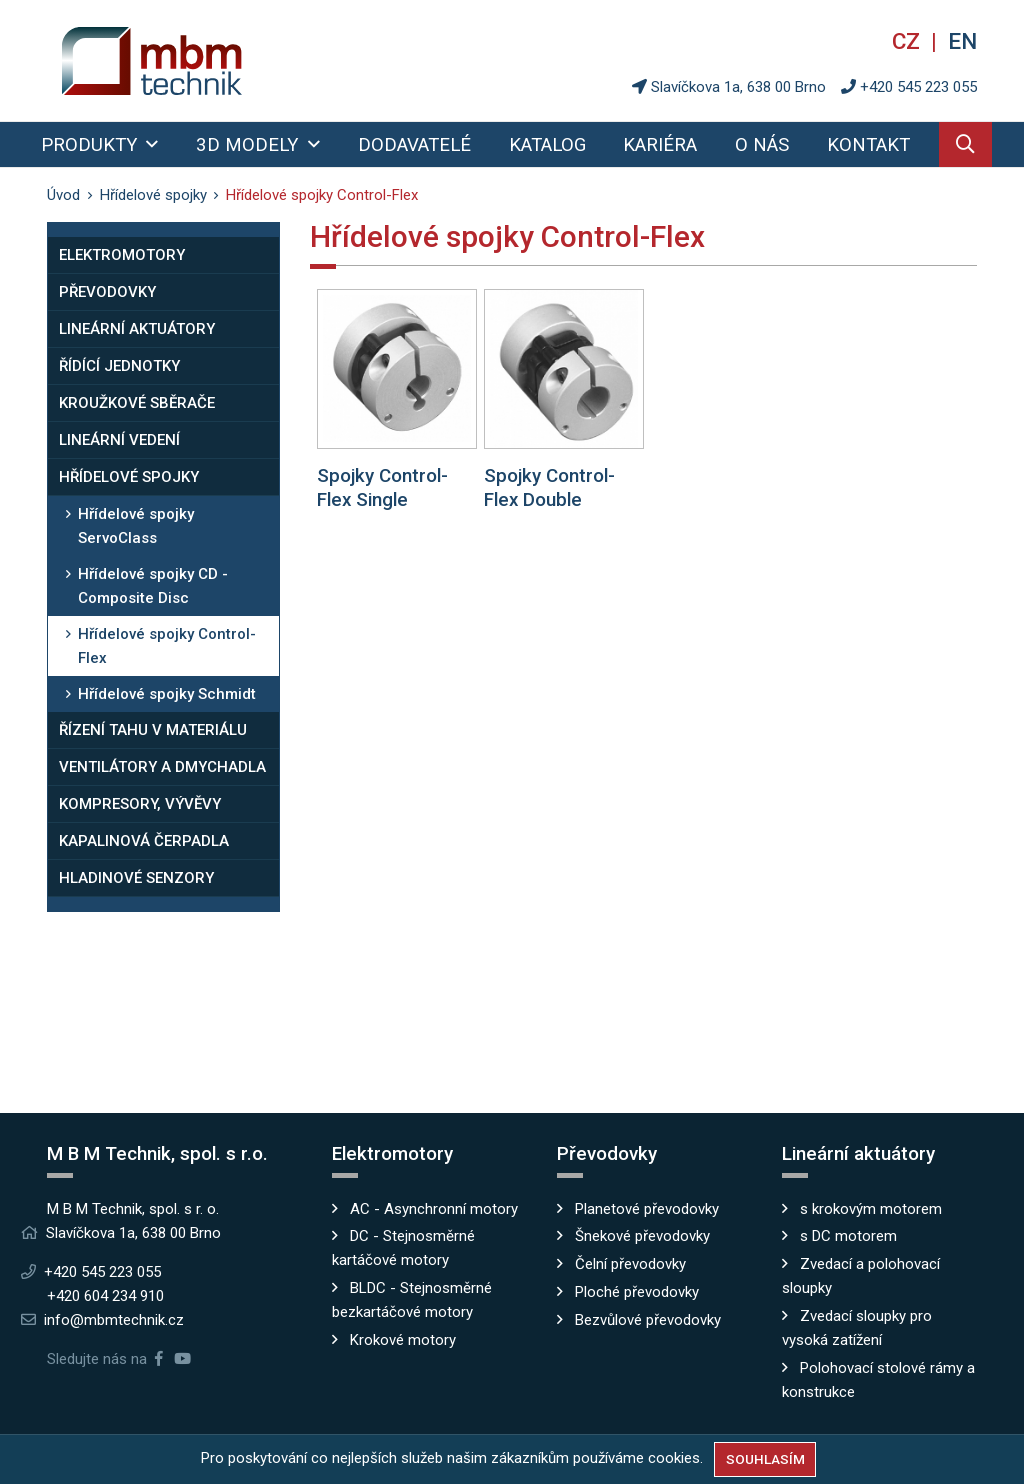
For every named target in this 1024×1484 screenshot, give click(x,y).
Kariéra (660, 145)
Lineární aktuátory (137, 329)
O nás (762, 145)
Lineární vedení (119, 440)
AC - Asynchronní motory (434, 1209)
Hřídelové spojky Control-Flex (167, 646)
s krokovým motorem (871, 1209)
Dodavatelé (414, 145)
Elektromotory (122, 255)
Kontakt (868, 145)
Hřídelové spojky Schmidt (167, 694)
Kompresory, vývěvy (140, 804)
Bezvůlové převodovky (648, 1320)
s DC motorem (848, 1236)
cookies (674, 1458)
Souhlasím (765, 1459)
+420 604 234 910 (105, 1296)
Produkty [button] (91, 145)
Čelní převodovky (630, 1264)
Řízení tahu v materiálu (153, 730)
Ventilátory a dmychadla (162, 767)
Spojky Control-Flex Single (382, 488)
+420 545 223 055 (918, 87)
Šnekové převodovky (642, 1236)
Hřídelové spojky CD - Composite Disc (153, 586)
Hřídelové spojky (129, 477)
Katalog (547, 145)
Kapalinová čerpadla (144, 841)
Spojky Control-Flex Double (549, 488)
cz (909, 41)
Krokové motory (403, 1340)
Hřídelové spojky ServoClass (136, 526)
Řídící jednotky (119, 366)
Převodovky (107, 292)
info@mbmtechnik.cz (114, 1320)
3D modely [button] (249, 145)
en (962, 41)
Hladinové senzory (136, 878)
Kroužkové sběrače (137, 403)
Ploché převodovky (637, 1292)
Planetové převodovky (647, 1209)
